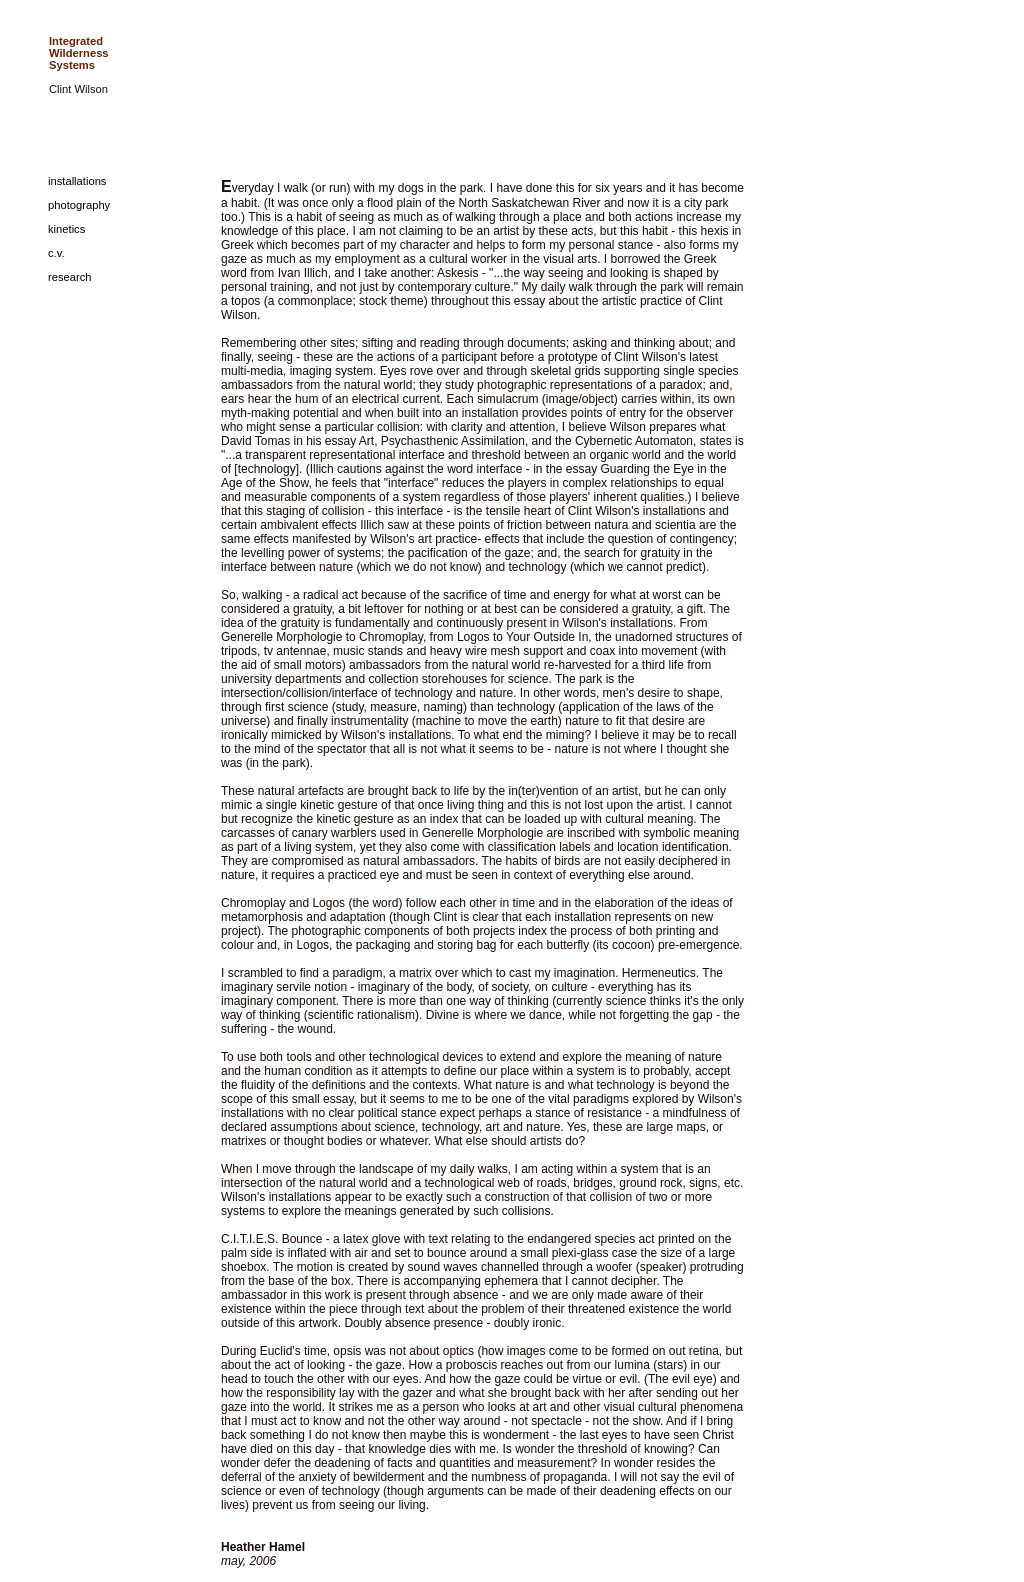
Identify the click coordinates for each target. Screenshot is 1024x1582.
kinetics (66, 229)
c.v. (56, 253)
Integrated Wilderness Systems (79, 53)
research (70, 277)
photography (79, 205)
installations (77, 181)
